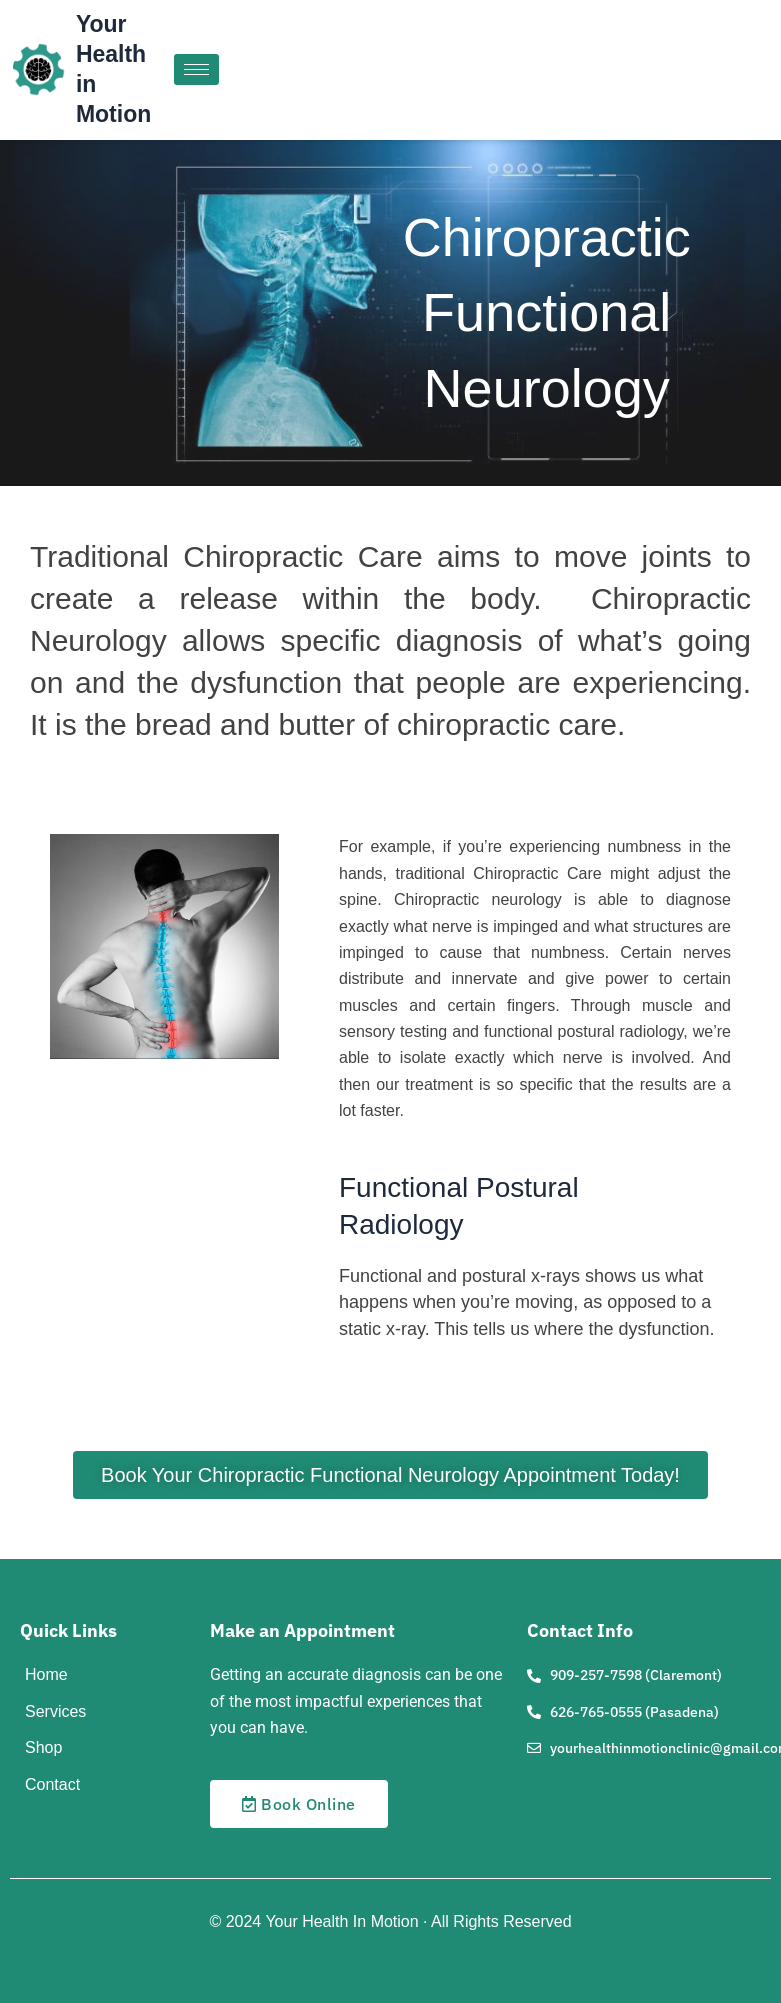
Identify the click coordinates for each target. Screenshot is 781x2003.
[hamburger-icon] (196, 69)
